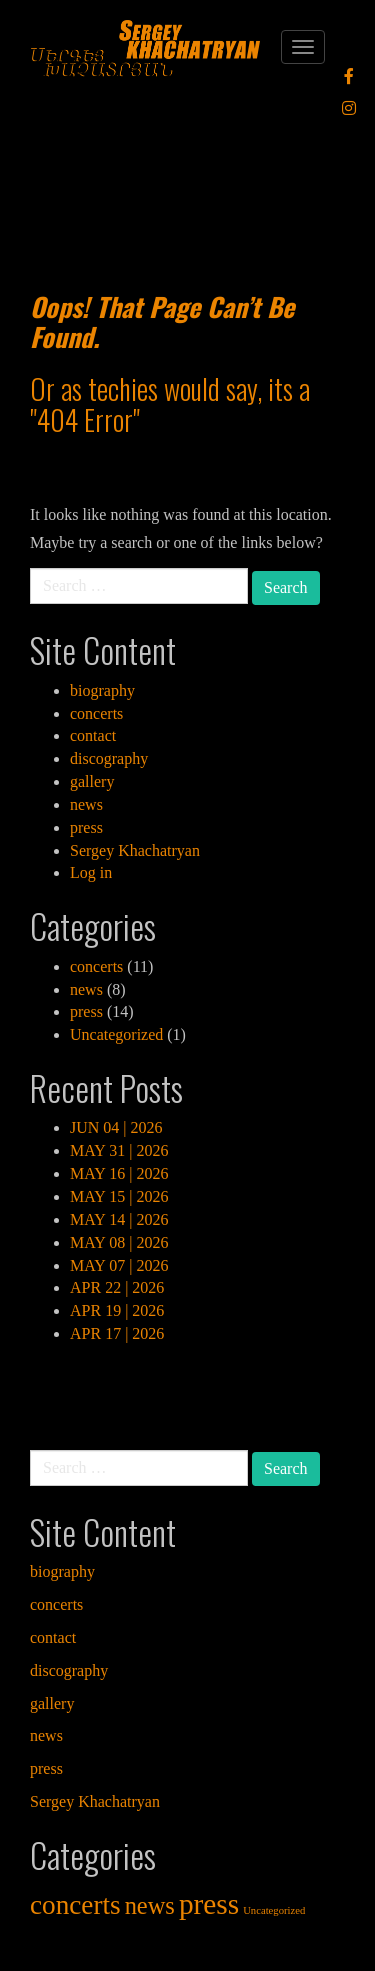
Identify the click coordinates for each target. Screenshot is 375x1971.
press (86, 827)
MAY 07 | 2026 (119, 1265)
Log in (91, 872)
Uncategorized (116, 1034)
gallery (92, 781)
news (86, 804)
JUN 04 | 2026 (116, 1127)
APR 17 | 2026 (117, 1333)
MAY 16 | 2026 (119, 1173)
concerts (96, 713)
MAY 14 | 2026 (119, 1219)
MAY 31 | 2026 (119, 1150)
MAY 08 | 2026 (119, 1242)
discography (109, 758)
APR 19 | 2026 (117, 1310)
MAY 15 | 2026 (119, 1196)
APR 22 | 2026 (117, 1287)
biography (102, 690)
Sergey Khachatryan (135, 850)
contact (93, 735)
